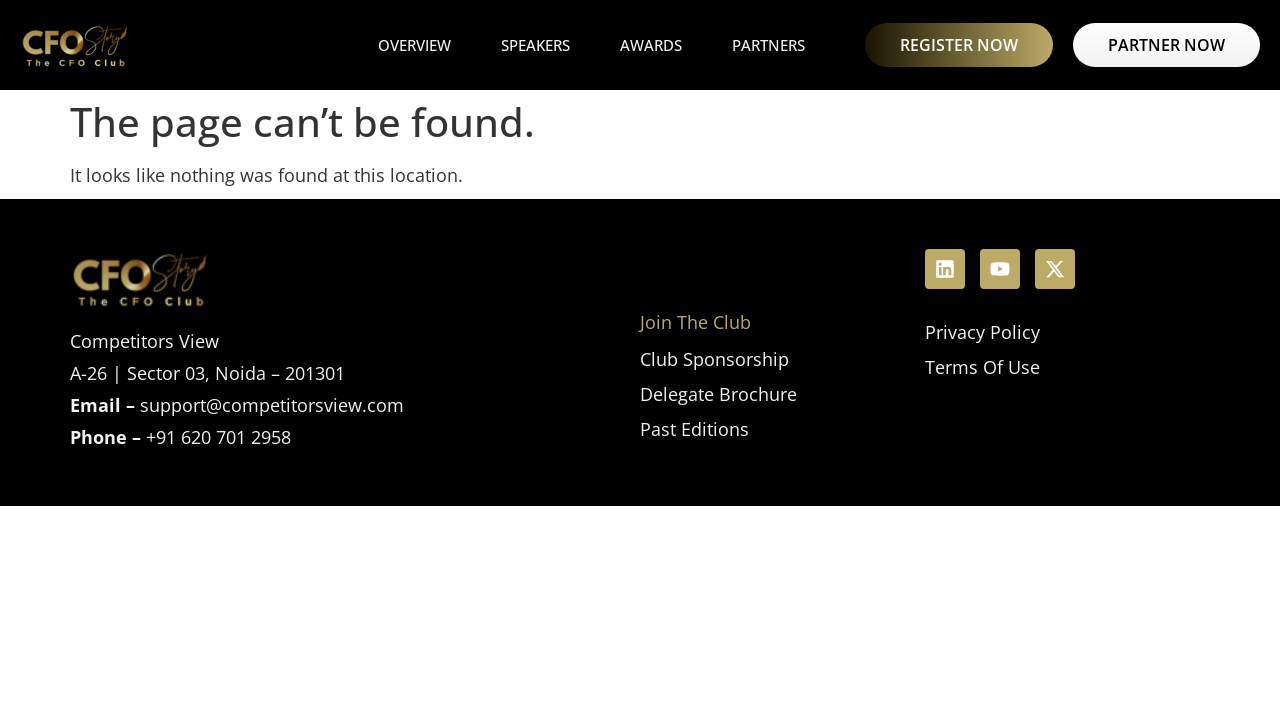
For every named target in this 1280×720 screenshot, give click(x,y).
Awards (651, 45)
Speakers (535, 45)
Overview (414, 45)
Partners (768, 45)
